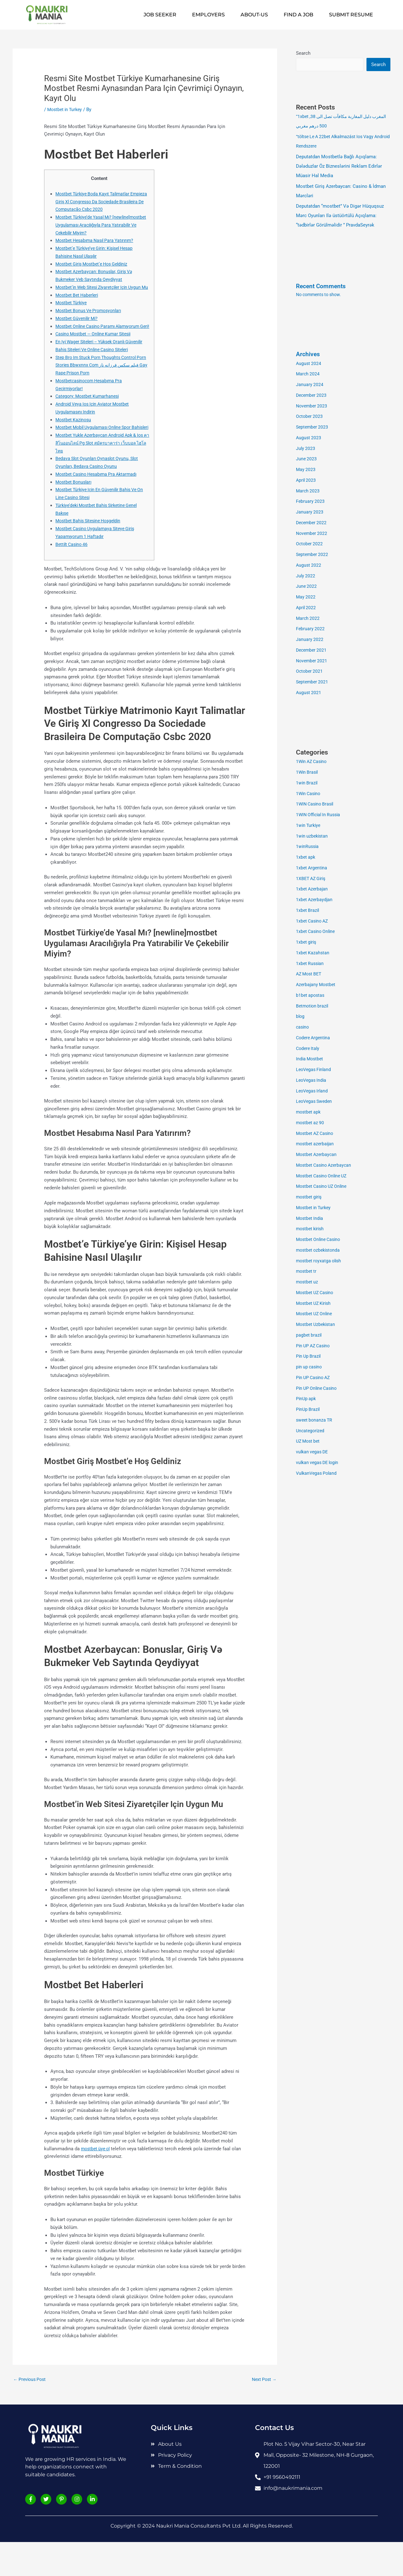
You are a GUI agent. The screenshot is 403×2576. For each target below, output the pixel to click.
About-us (254, 15)
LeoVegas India (312, 1081)
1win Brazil (307, 783)
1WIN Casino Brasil (316, 804)
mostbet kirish (311, 1229)
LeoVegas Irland (313, 1091)
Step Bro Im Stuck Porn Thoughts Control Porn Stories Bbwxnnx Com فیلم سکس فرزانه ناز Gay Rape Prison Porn (102, 388)
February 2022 (310, 629)
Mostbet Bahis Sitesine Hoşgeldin (91, 552)
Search (303, 53)
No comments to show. (320, 295)
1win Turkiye (309, 826)
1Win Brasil (308, 773)
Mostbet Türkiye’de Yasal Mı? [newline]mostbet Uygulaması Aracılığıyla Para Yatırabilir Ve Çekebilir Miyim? (98, 225)
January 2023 (310, 512)
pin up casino (310, 1367)
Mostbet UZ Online (315, 1314)
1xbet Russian (310, 964)
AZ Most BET (310, 974)
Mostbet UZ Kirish (315, 1304)
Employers (208, 15)
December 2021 (312, 651)
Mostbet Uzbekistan (317, 1325)
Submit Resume (351, 15)
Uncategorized (311, 1431)
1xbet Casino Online (317, 932)
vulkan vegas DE (313, 1452)
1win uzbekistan (313, 836)
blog (300, 1017)
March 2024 (308, 374)
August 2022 (309, 566)
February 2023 (310, 502)
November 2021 (312, 661)
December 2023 (312, 396)
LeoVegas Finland (314, 1070)
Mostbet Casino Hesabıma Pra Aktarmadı (99, 505)
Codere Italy (308, 1049)
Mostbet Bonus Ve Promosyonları (91, 318)
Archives (309, 354)
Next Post (263, 2411)
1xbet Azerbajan (312, 889)
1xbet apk (306, 858)
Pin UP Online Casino (318, 1389)
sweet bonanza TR (315, 1420)
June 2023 (306, 459)
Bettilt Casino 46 (72, 575)
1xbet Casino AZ (313, 921)
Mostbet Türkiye (72, 310)
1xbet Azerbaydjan (315, 900)
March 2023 (308, 491)
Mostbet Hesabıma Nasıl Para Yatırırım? (97, 240)
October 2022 (310, 544)
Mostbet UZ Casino (316, 1293)
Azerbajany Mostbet (317, 985)
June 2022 (306, 587)
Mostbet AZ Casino (316, 1134)
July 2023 (306, 449)
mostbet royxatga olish (320, 1261)
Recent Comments (323, 286)
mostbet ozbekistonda (319, 1251)
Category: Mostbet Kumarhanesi (89, 420)
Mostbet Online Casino (320, 1240)
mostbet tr (307, 1272)
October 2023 (310, 417)
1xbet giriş (307, 943)
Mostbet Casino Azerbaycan (325, 1166)
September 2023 (313, 427)
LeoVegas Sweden (315, 1102)
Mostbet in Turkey (66, 109)
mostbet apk (309, 1112)
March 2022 (308, 619)
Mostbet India (310, 1219)
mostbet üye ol (96, 2180)
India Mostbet (310, 1059)
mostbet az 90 (311, 1123)
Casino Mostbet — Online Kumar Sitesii (96, 349)
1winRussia (308, 847)
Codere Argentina (314, 1038)
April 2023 (306, 481)
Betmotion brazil (313, 1006)
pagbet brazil (309, 1336)
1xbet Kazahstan (313, 953)
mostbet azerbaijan (316, 1144)
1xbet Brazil (308, 911)
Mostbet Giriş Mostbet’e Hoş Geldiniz (94, 264)
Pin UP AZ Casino (314, 1346)
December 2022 (312, 523)
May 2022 (306, 597)
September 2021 (313, 682)
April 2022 (306, 608)
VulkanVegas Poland (317, 1474)
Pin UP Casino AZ (314, 1378)
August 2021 (309, 693)
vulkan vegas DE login (319, 1463)
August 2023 (309, 438)
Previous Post (30, 2411)
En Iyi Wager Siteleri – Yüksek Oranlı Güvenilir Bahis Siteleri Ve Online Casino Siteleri (97, 365)
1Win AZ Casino (313, 762)
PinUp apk (306, 1399)
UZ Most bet (309, 1442)
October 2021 (310, 672)
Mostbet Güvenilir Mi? (78, 326)
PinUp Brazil (308, 1410)
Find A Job (298, 15)
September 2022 (313, 555)
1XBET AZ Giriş (312, 879)
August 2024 (309, 364)
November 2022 (312, 534)
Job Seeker (160, 15)
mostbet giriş (310, 1197)
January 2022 (310, 640)
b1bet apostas (311, 996)
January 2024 (310, 385)
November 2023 (312, 406)
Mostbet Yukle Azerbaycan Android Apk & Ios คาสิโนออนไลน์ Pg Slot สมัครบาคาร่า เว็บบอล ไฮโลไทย (102, 474)
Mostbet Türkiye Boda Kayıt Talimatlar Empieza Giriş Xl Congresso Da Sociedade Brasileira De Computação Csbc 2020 (99, 201)
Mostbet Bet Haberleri (78, 303)
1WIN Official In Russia (320, 815)
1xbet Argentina (312, 868)
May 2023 (306, 470)
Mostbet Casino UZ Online (323, 1187)
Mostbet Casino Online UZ (323, 1176)
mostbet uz (308, 1282)
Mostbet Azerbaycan (317, 1155)
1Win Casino (309, 794)
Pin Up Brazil (309, 1357)
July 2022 (306, 576)
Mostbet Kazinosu (74, 443)
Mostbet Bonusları (74, 513)
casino (303, 1027)
